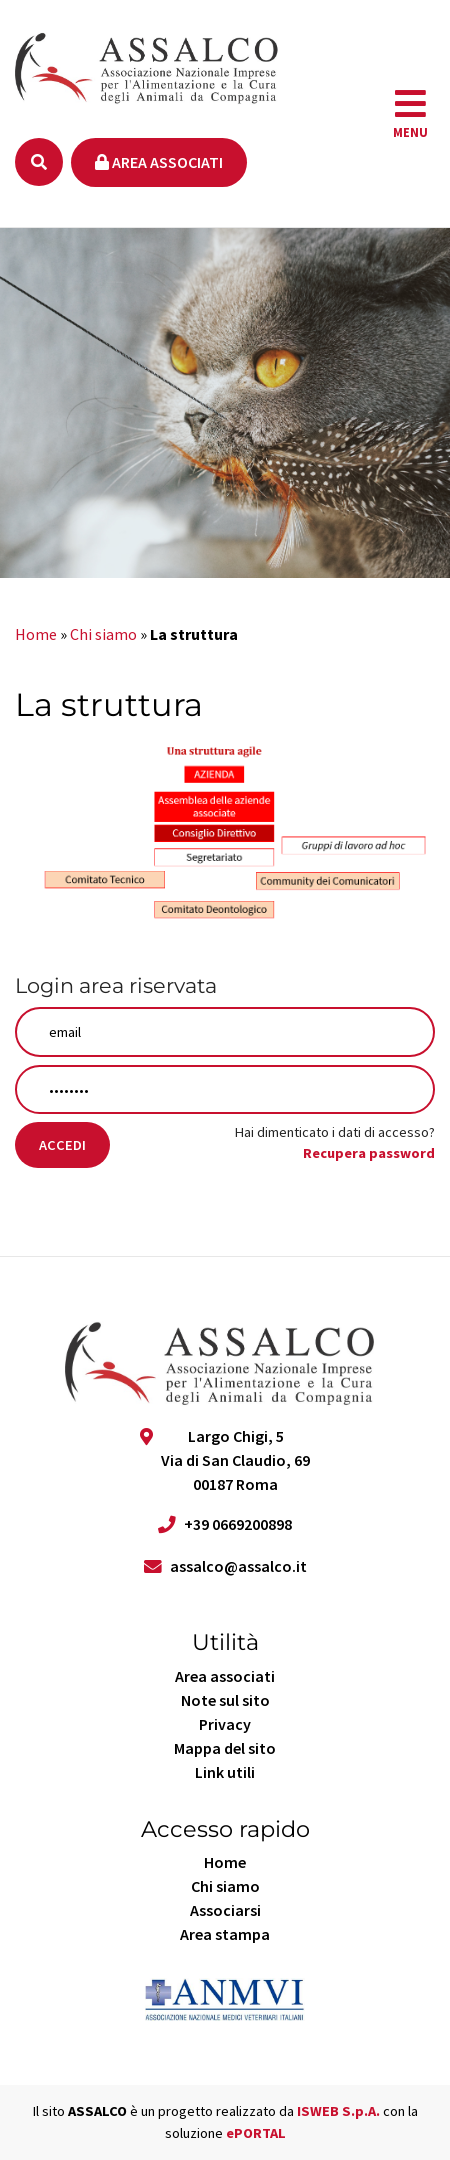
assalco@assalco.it (238, 1566)
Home (36, 634)
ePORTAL (256, 2133)
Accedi (62, 1145)
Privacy (225, 1724)
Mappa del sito (225, 1748)
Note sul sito (225, 1700)
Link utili (225, 1772)
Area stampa (225, 1934)
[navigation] (410, 114)
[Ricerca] (39, 162)
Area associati (159, 162)
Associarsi (225, 1910)
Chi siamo (103, 634)
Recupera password (369, 1153)
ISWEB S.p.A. (338, 2111)
